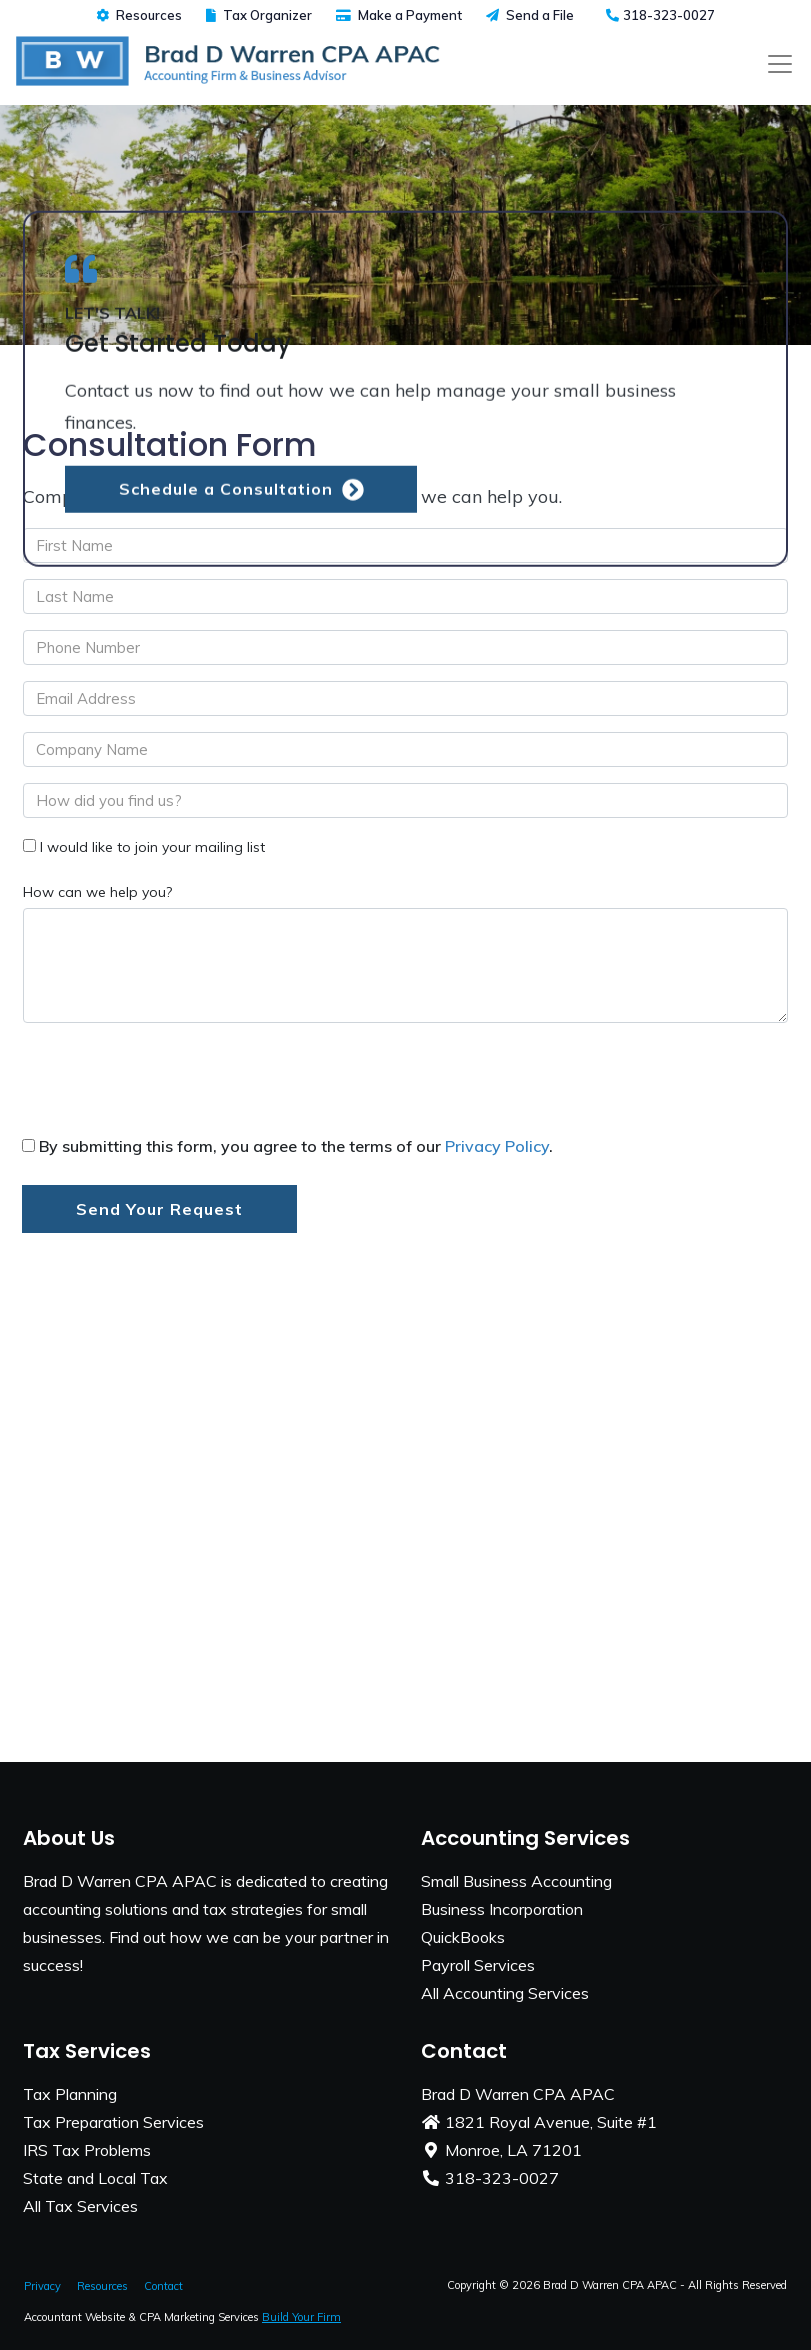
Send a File (530, 15)
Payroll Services (478, 1965)
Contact (163, 2286)
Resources (139, 15)
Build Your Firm (301, 2317)
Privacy (42, 2286)
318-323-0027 (660, 15)
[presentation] (174, 1083)
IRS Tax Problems (87, 2150)
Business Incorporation (502, 1909)
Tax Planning (70, 2094)
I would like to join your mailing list (152, 847)
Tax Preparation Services (113, 2122)
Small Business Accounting (516, 1881)
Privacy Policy (497, 1146)
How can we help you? (97, 892)
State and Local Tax (95, 2178)
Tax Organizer (259, 15)
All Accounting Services (505, 1993)
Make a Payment (399, 15)
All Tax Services (80, 2206)
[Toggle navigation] (780, 64)
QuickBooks (463, 1937)
